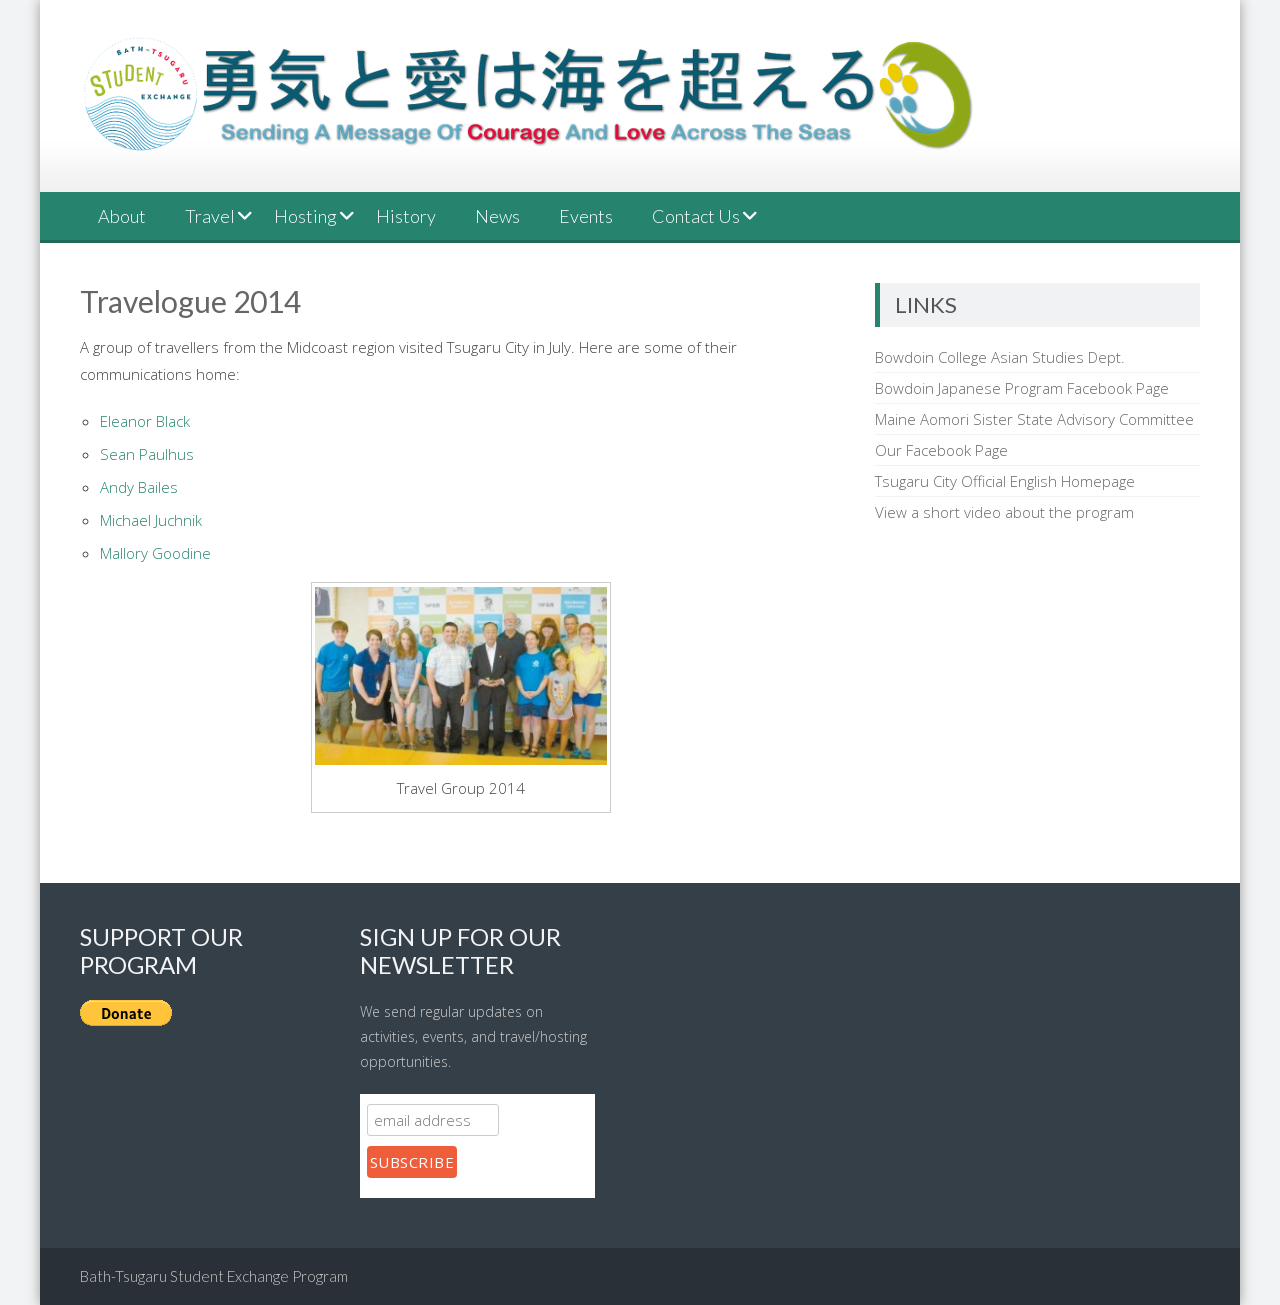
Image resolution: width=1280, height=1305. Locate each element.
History (406, 216)
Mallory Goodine (155, 553)
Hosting (305, 216)
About (122, 216)
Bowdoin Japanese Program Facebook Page (1022, 388)
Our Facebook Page (941, 450)
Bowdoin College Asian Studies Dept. (1000, 357)
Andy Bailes (139, 487)
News (497, 216)
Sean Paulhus (147, 454)
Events (586, 216)
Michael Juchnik (151, 520)
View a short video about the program (1004, 512)
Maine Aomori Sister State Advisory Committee (1034, 419)
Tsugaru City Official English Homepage (1005, 481)
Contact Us (696, 216)
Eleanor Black (145, 421)
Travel (210, 216)
